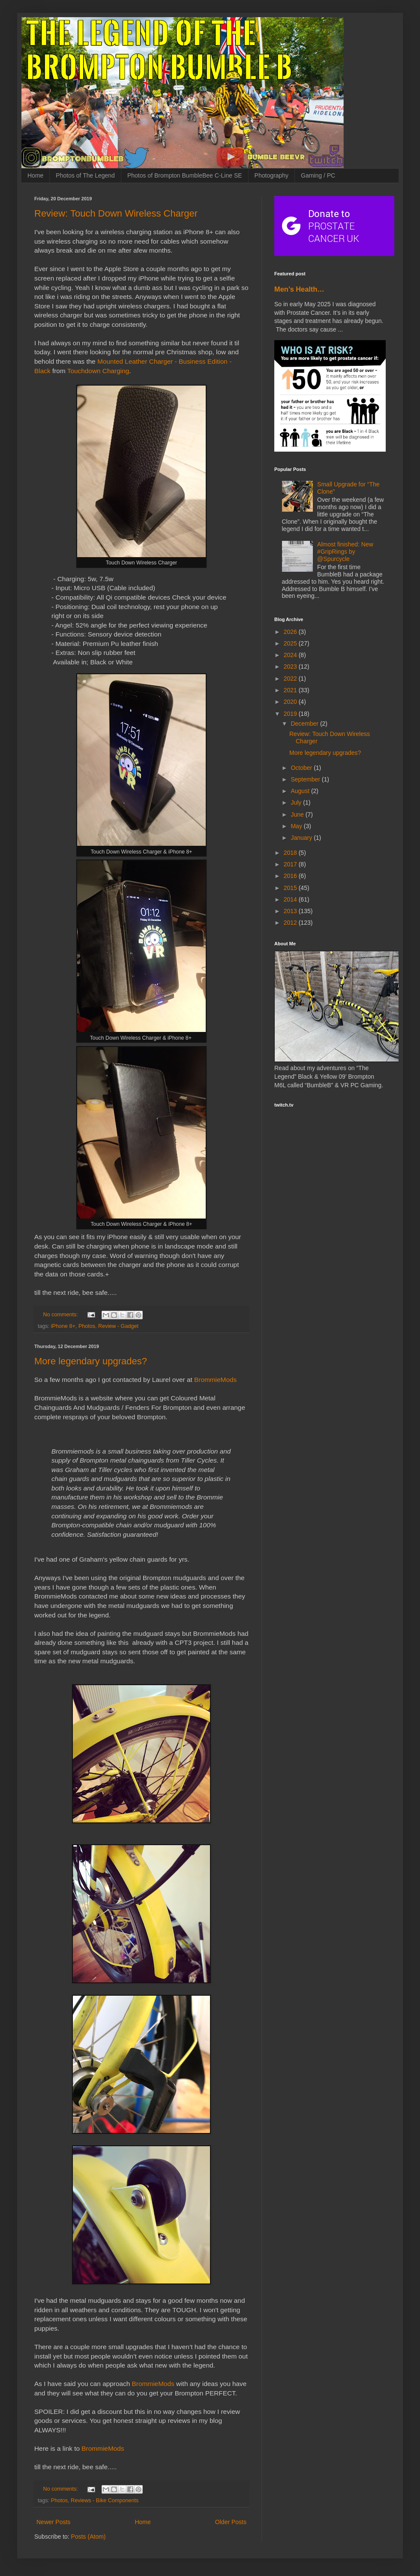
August (301, 790)
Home (35, 175)
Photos (86, 1326)
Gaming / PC (318, 175)
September (306, 779)
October (302, 767)
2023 (291, 666)
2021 (291, 690)
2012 (291, 922)
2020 (291, 701)
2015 (291, 887)
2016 (291, 875)
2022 (291, 678)
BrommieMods (215, 1379)
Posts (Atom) (88, 2536)
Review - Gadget (118, 1326)
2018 (291, 852)
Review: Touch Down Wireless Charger (116, 213)
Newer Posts (53, 2522)
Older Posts (230, 2522)
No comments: (61, 1315)
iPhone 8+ (63, 1326)
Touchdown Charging (98, 370)
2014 (291, 899)
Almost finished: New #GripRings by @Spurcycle (345, 551)
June (298, 814)
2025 (291, 643)
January (302, 837)
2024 (291, 655)
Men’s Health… (299, 289)
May (297, 826)
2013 (291, 911)
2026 (291, 631)
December (305, 723)
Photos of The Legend (85, 175)
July (297, 802)
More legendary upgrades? (90, 1361)
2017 (291, 864)
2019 (291, 713)
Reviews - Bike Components (104, 2501)
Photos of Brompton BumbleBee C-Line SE (184, 175)
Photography (271, 175)
